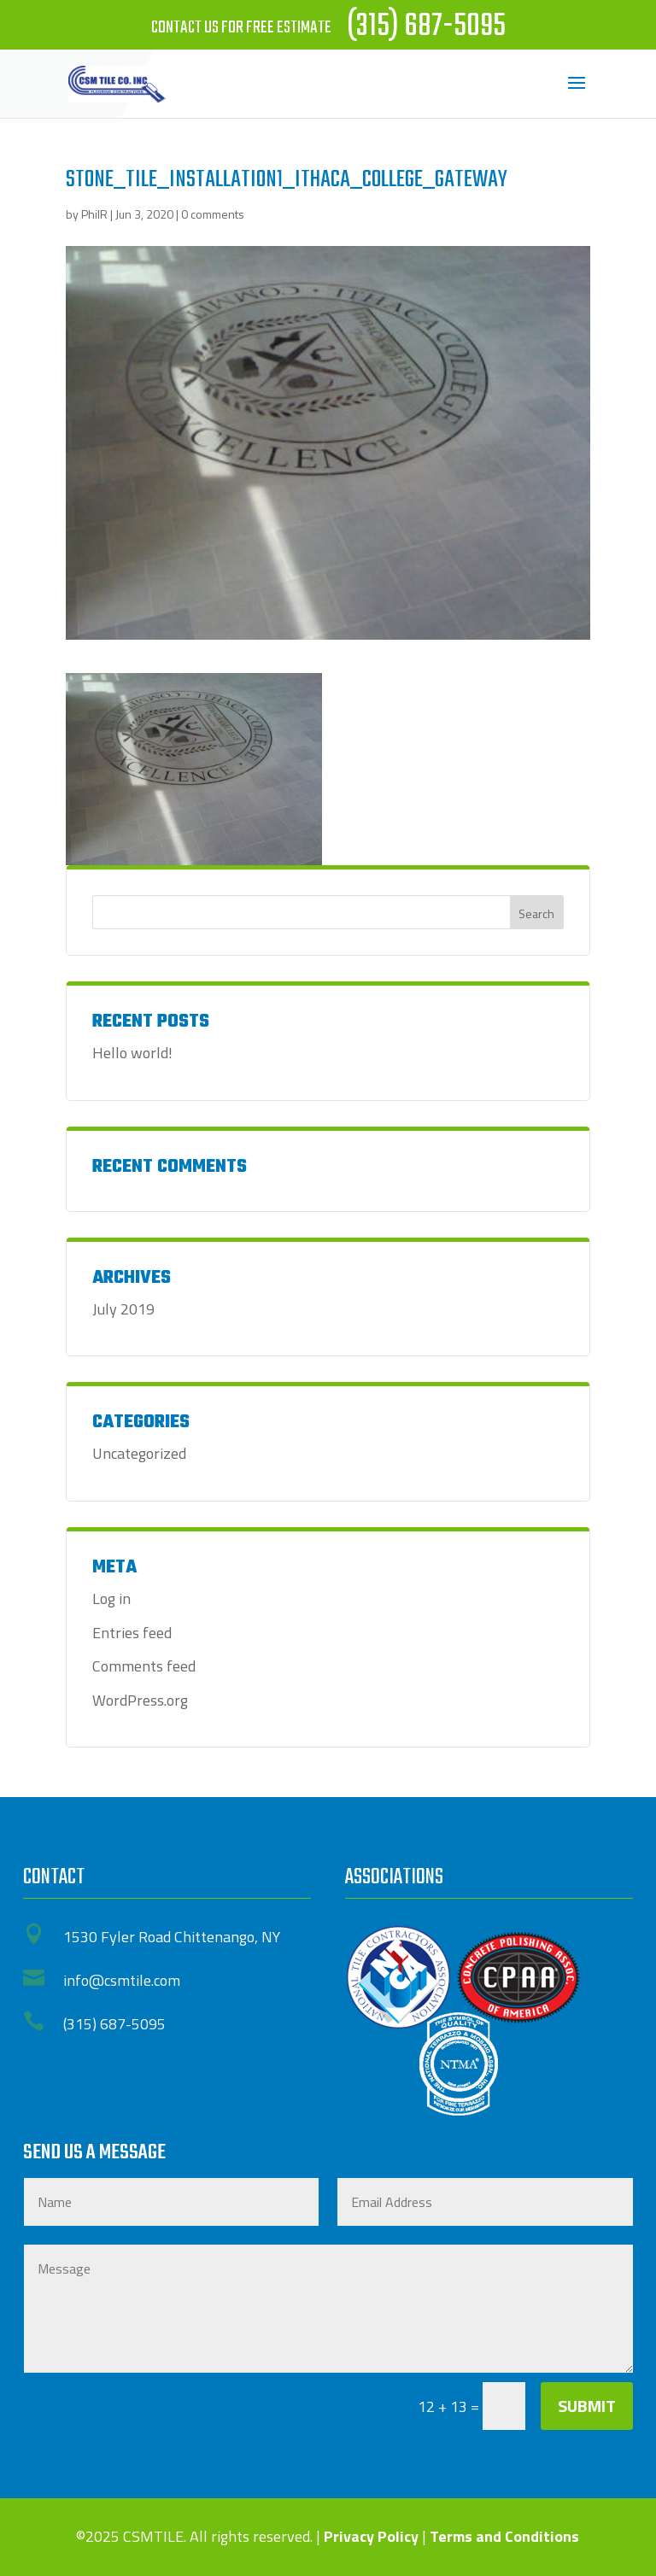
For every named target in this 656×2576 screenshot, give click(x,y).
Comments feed (144, 1665)
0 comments (212, 214)
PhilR (94, 214)
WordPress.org (140, 1700)
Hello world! (132, 1052)
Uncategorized (139, 1453)
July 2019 (123, 1308)
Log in (111, 1598)
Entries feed (132, 1632)
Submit (587, 2405)
